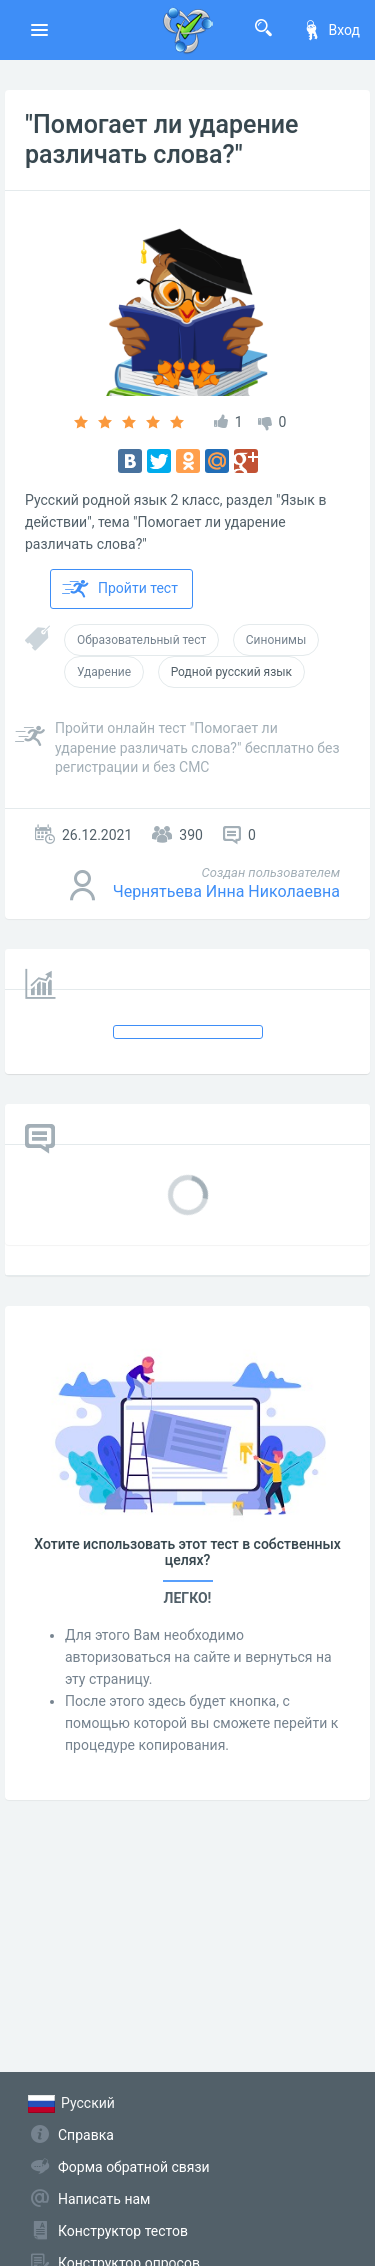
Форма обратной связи (134, 2167)
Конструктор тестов (123, 2231)
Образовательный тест (141, 640)
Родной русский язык (231, 672)
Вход (331, 30)
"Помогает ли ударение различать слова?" (161, 139)
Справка (86, 2135)
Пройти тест (120, 589)
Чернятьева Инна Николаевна (226, 891)
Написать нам (104, 2199)
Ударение (104, 672)
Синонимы (276, 640)
